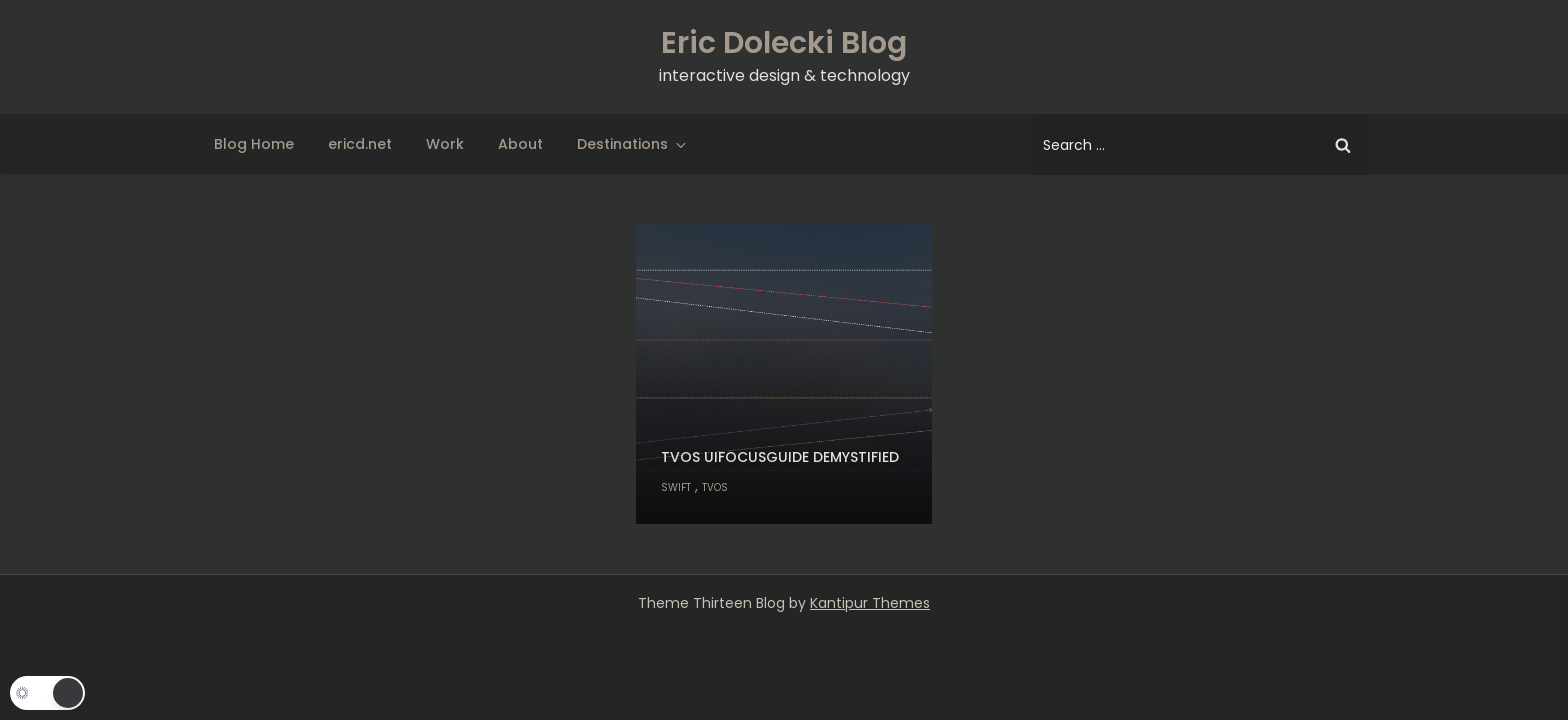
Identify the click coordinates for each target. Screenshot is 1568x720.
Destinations (633, 144)
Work (445, 144)
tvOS (715, 487)
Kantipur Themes (870, 603)
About (520, 144)
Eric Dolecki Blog (784, 43)
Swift (676, 487)
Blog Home (254, 144)
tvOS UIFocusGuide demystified (780, 457)
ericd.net (360, 144)
